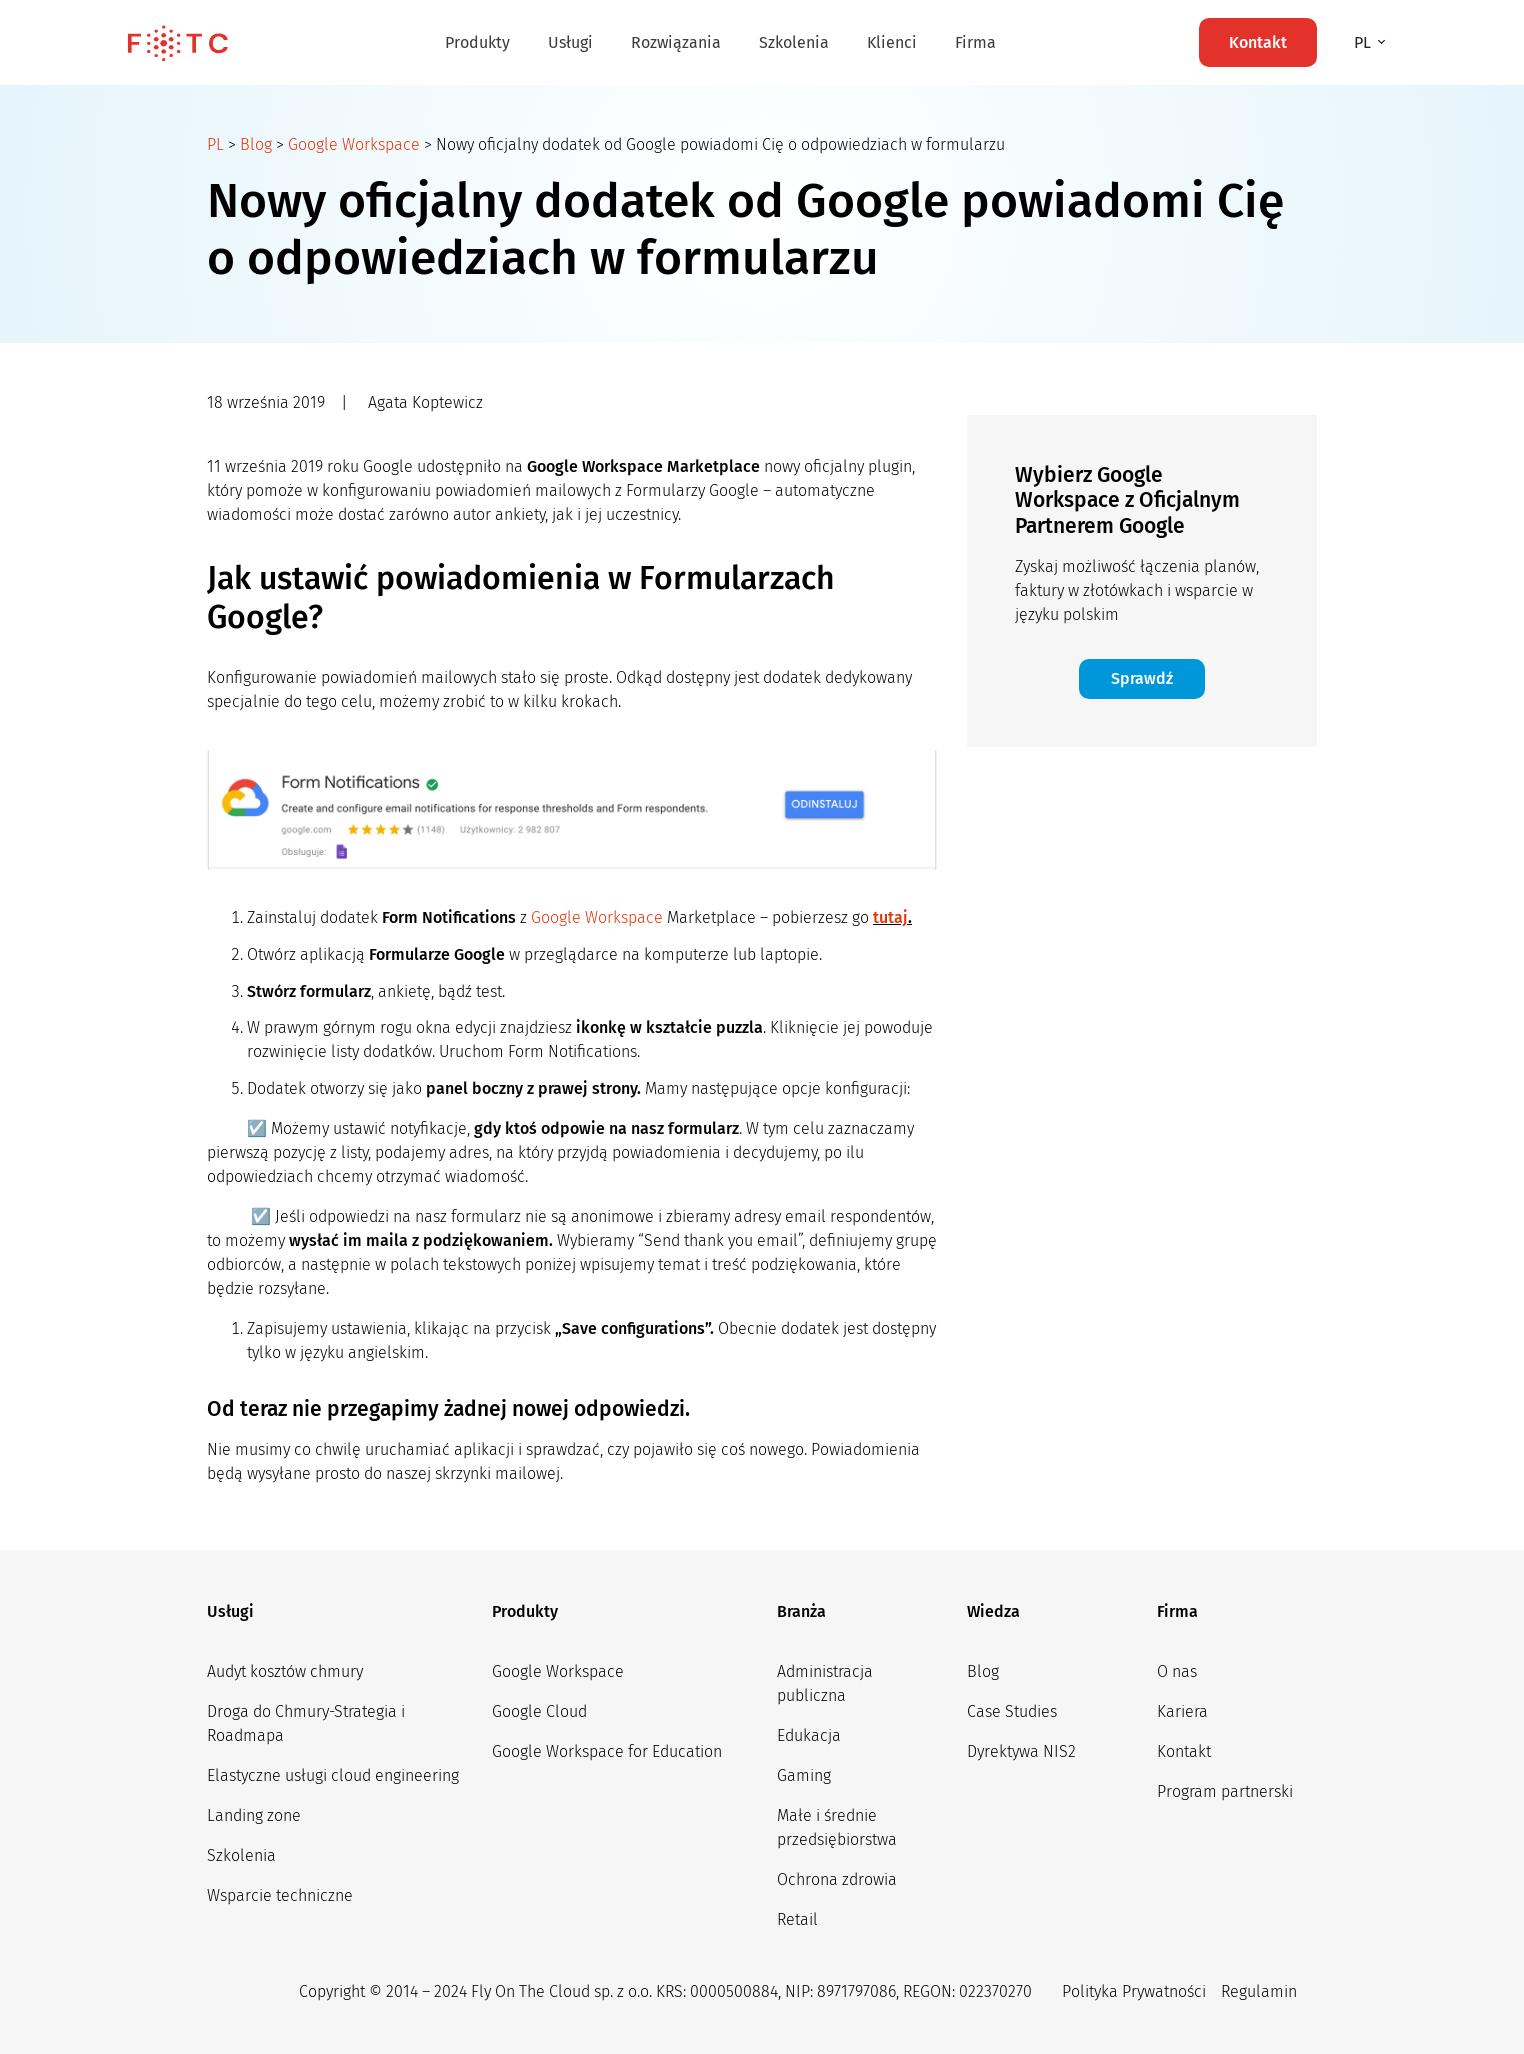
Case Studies (1012, 1711)
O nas (1177, 1671)
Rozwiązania (676, 42)
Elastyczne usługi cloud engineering (333, 1775)
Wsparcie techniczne (280, 1895)
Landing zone (254, 1815)
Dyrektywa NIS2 (1021, 1751)
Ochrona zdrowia (837, 1879)
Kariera (1182, 1711)
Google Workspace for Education (607, 1751)
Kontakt (1184, 1751)
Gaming (804, 1775)
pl (1364, 42)
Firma (975, 42)
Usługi (570, 42)
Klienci (892, 42)
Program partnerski (1225, 1791)
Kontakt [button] (1258, 42)
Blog (256, 144)
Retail (797, 1919)
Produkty (477, 42)
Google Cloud (539, 1711)
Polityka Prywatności (1134, 1991)
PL (215, 144)
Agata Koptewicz (425, 402)
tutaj (890, 917)
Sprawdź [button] (1142, 678)
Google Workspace (354, 144)
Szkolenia (794, 42)
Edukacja (809, 1735)
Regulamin (1259, 1991)
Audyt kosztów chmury (285, 1671)
